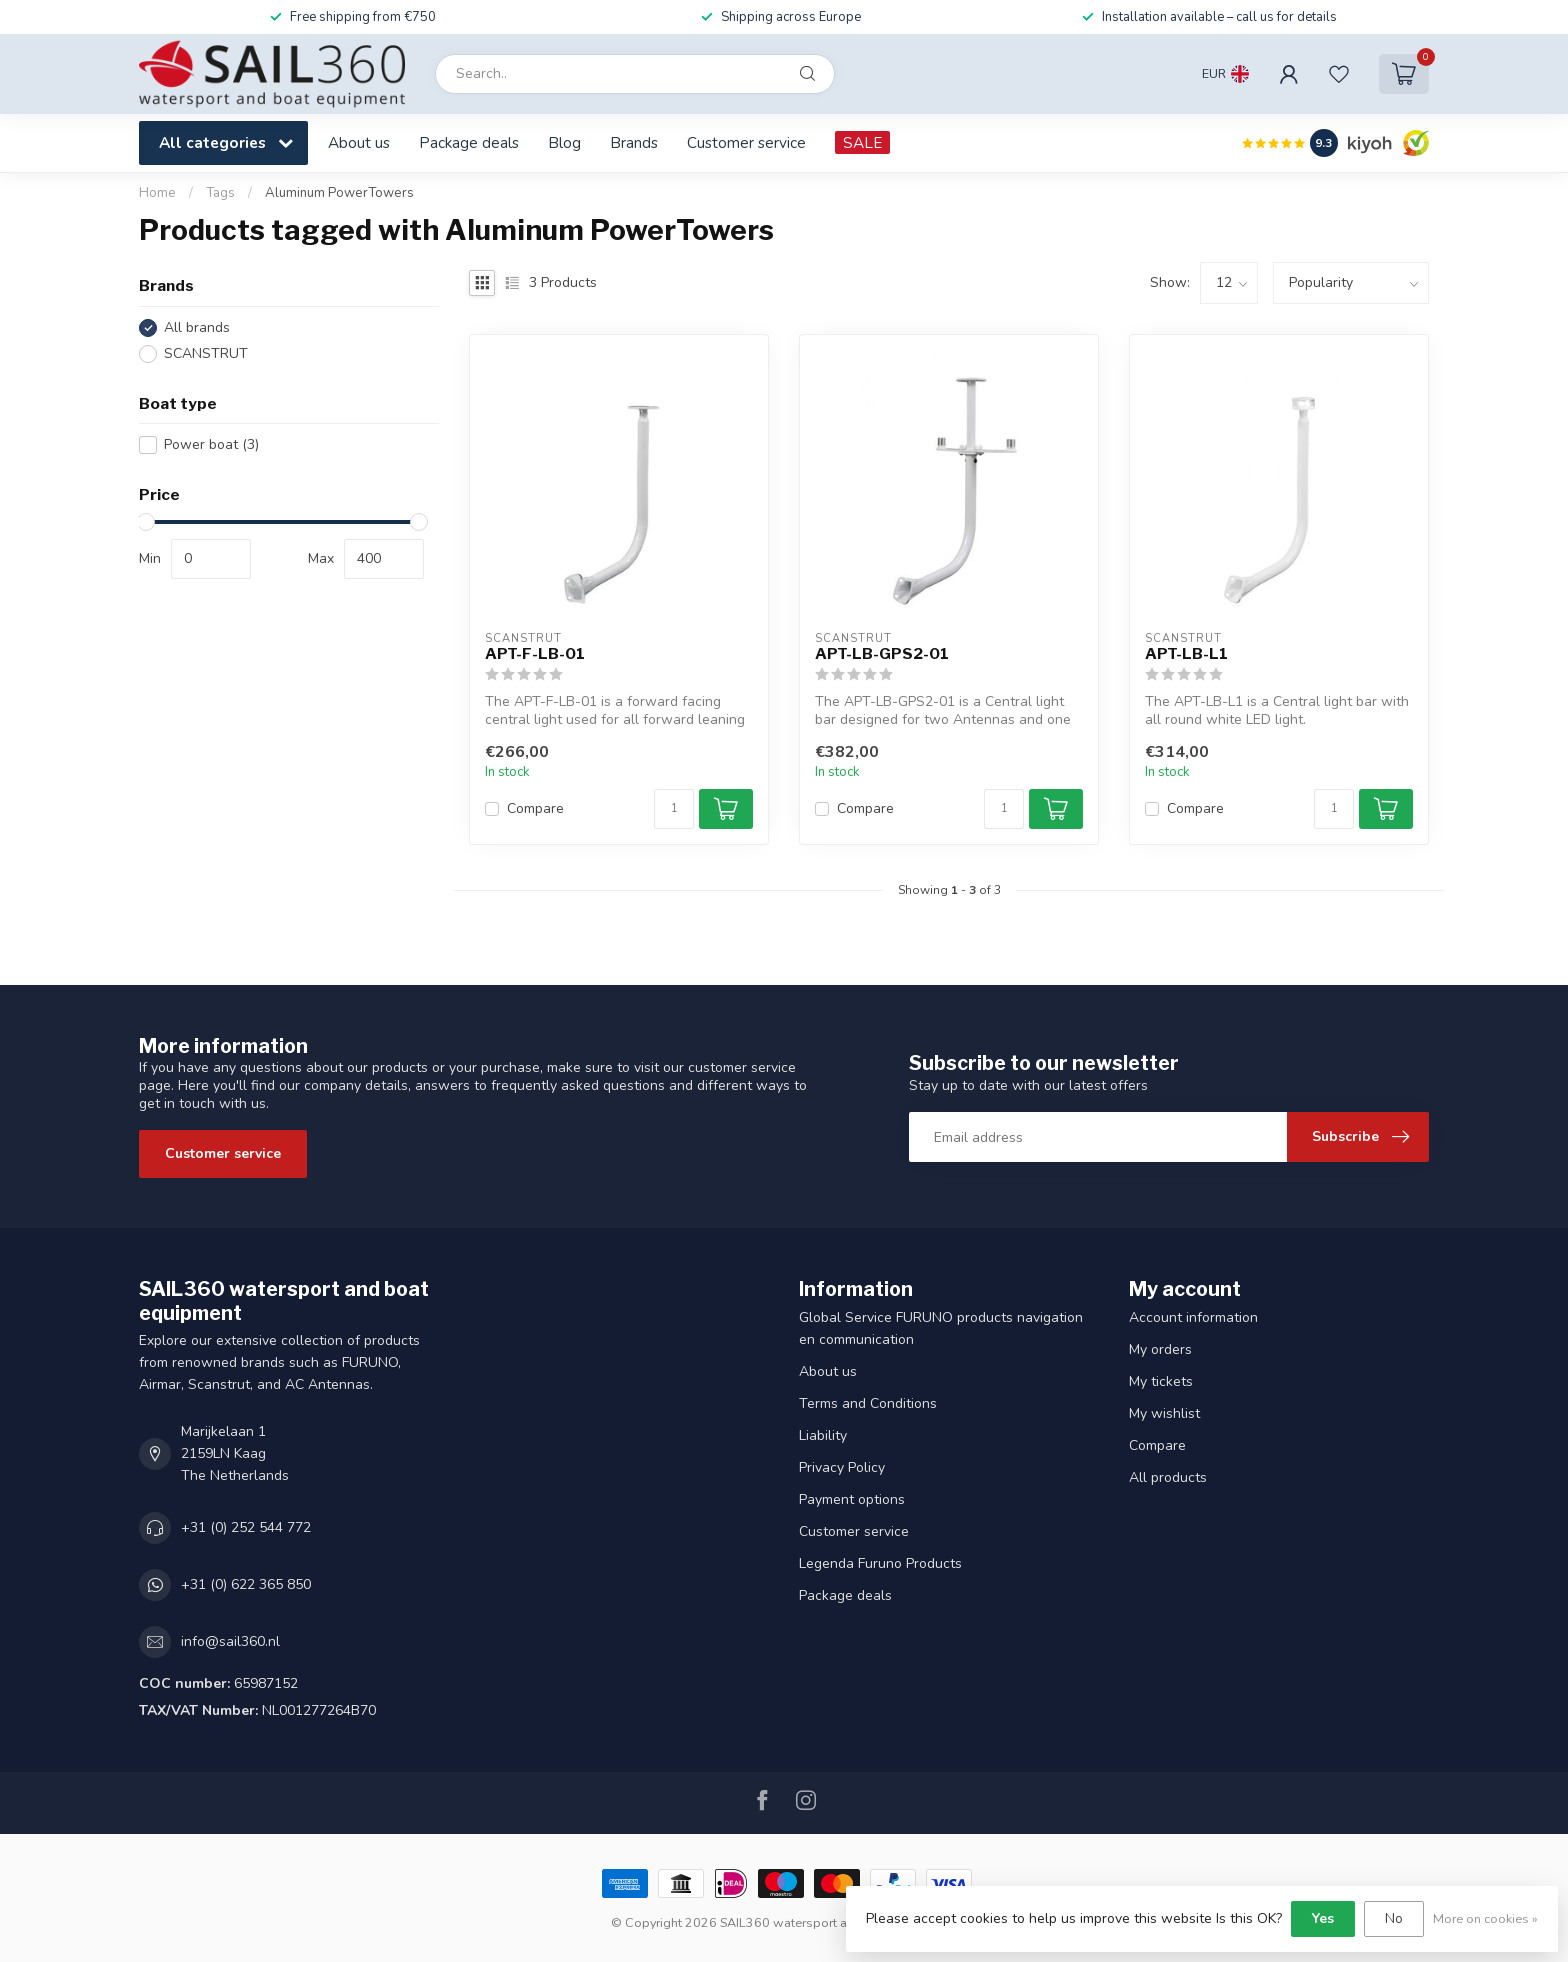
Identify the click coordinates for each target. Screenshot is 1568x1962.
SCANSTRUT (206, 353)
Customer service (746, 142)
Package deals (469, 142)
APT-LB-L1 (1186, 654)
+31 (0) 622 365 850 (246, 1584)
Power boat (211, 444)
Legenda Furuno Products (880, 1563)
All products (1168, 1477)
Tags (220, 193)
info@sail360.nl (230, 1641)
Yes (1323, 1918)
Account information (1193, 1317)
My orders (1160, 1349)
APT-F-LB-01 (535, 654)
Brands (634, 142)
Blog (564, 142)
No (1394, 1918)
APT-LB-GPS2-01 (882, 654)
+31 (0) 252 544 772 (246, 1527)
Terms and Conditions (868, 1403)
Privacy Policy (842, 1467)
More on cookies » (1485, 1918)
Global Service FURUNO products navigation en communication (941, 1328)
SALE (862, 142)
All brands (197, 327)
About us (359, 142)
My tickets (1161, 1381)
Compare (535, 808)
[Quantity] (674, 809)
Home (157, 193)
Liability (823, 1435)
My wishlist (1164, 1413)
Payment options (852, 1499)
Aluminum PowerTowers (339, 193)
